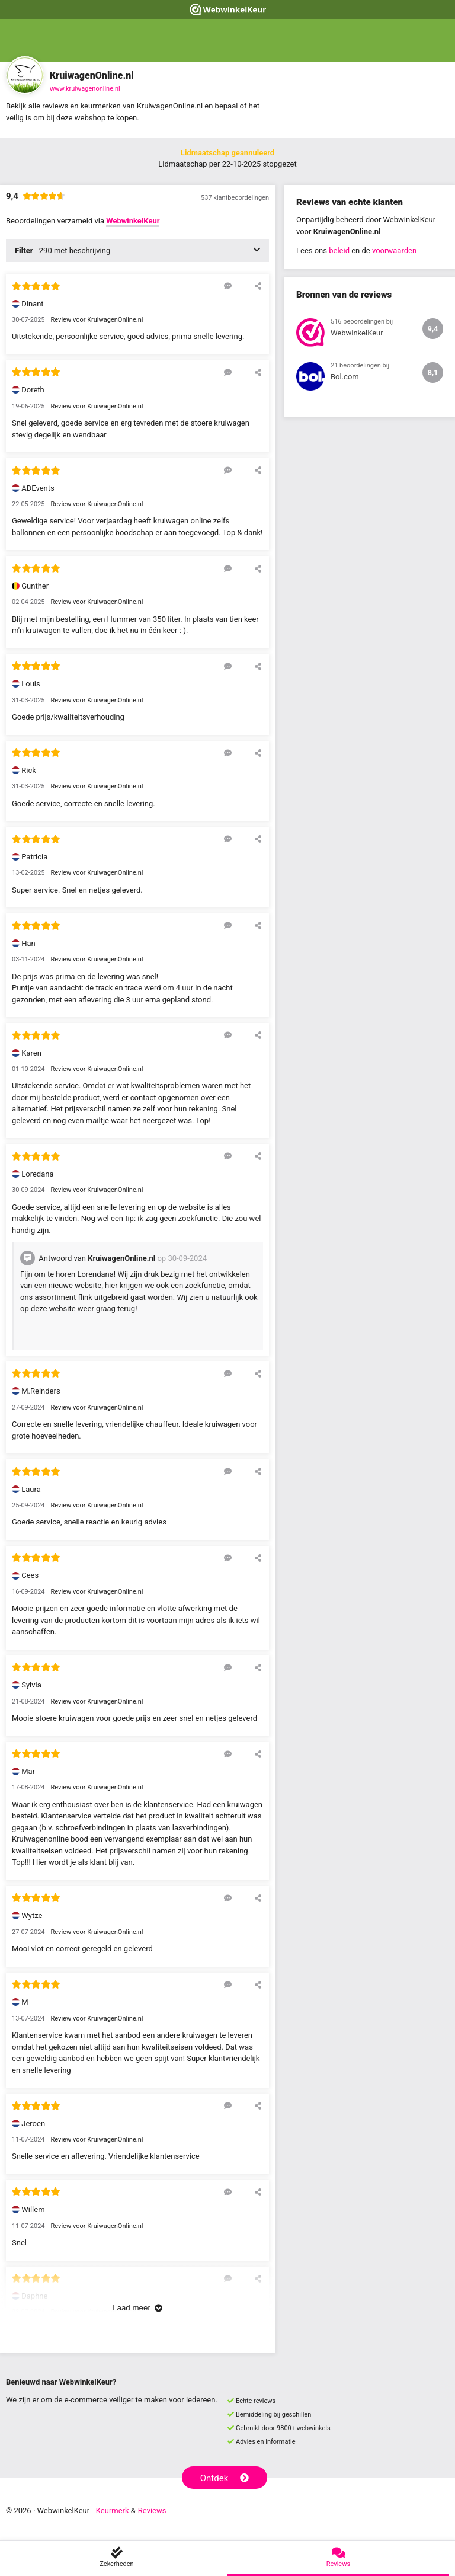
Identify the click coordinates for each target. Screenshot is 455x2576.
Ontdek (224, 2478)
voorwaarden (394, 250)
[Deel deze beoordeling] (258, 286)
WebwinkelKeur (132, 220)
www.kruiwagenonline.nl (85, 88)
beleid (339, 250)
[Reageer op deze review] (227, 286)
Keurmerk (112, 2510)
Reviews (152, 2510)
